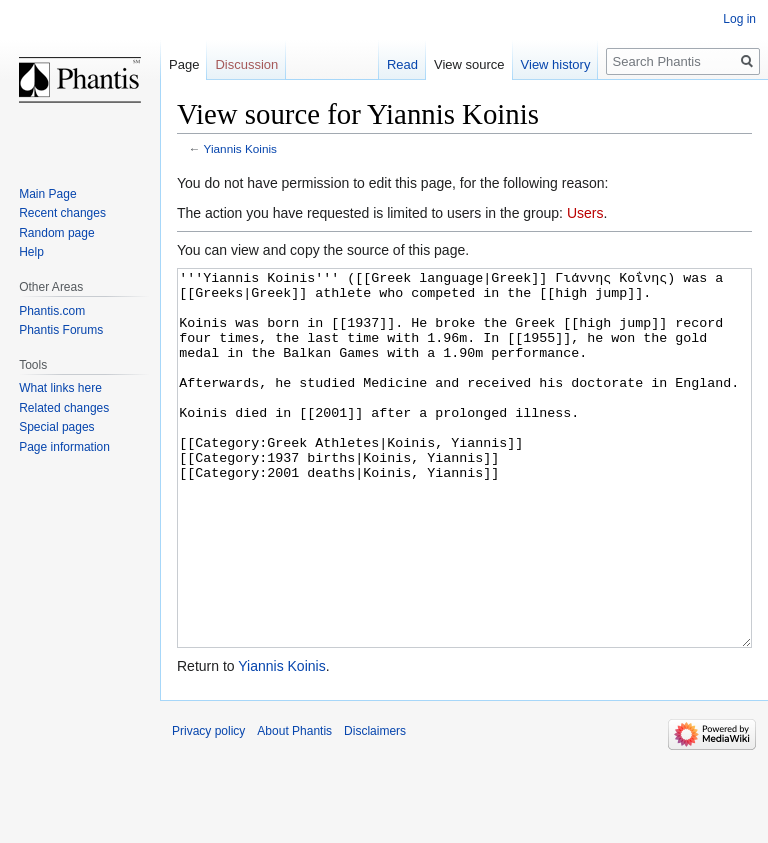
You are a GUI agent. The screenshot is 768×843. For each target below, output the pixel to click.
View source (469, 64)
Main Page (47, 194)
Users (585, 213)
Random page (56, 233)
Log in (739, 19)
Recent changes (62, 213)
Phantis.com (52, 311)
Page (184, 64)
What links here (60, 388)
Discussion (246, 64)
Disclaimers (375, 806)
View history (556, 64)
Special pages (56, 427)
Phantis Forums (61, 330)
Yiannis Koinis (240, 148)
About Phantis (294, 806)
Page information (64, 447)
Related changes (64, 408)
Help (31, 252)
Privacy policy (208, 806)
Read (402, 64)
